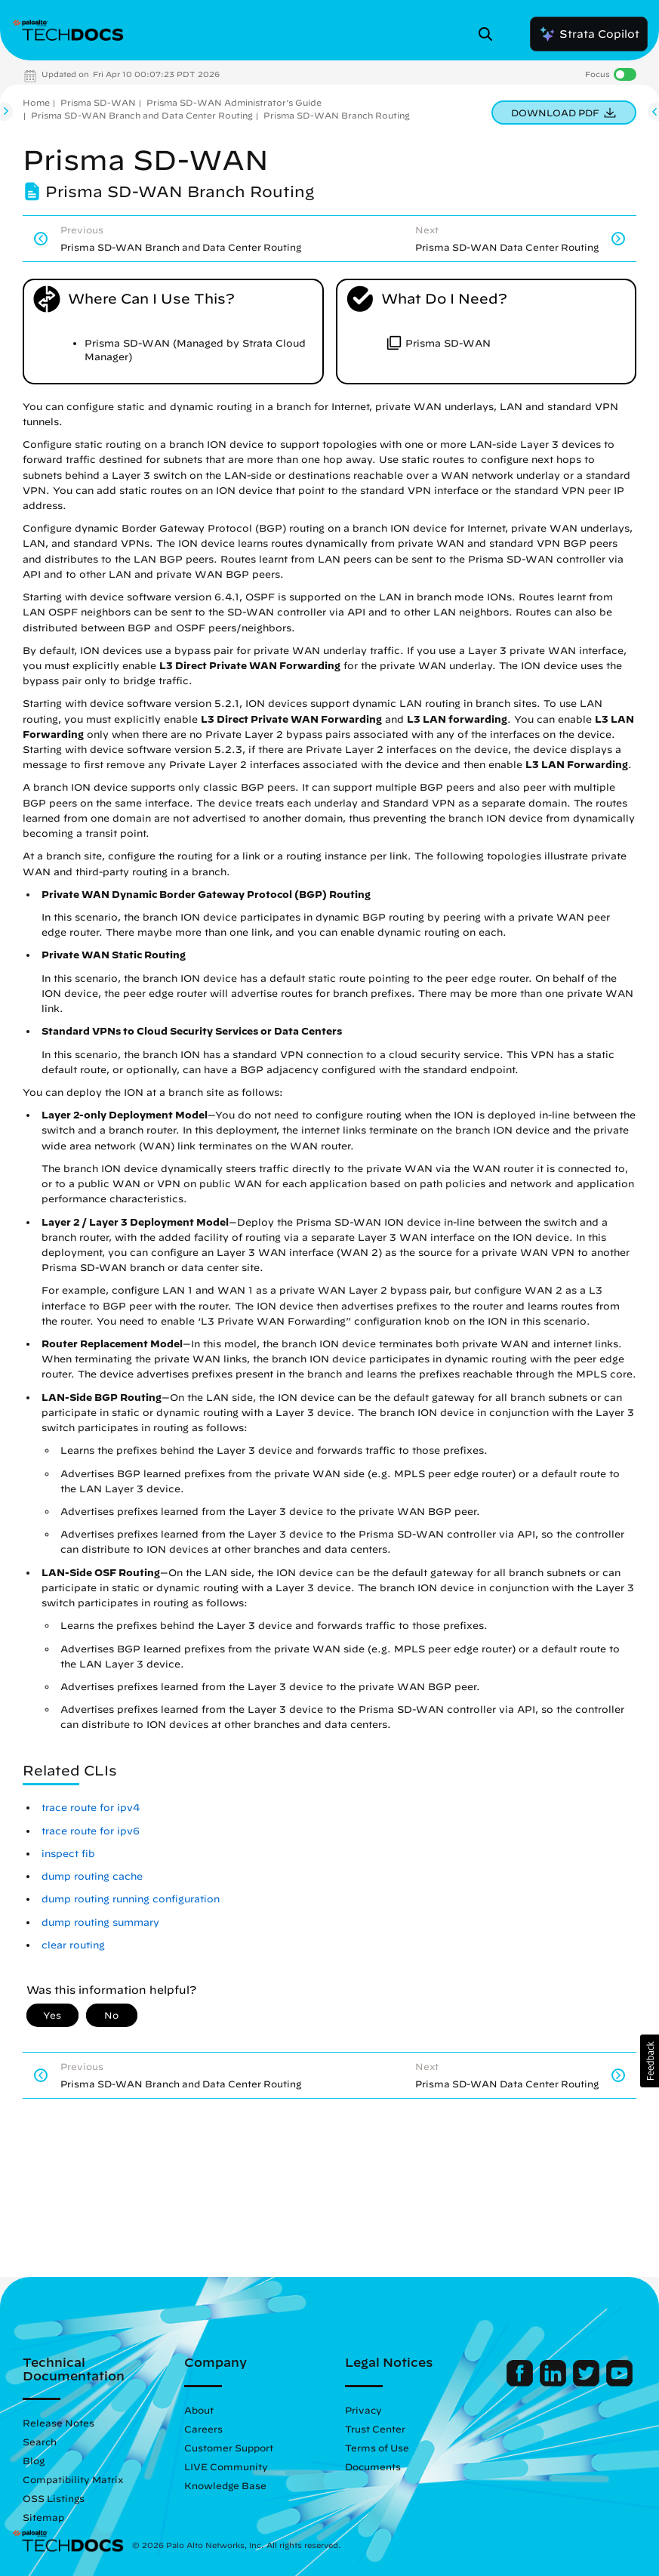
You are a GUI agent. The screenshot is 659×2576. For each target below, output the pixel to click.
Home (36, 102)
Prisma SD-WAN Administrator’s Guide (234, 102)
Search (40, 2441)
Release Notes (58, 2422)
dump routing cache (92, 1876)
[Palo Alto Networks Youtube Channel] (619, 2383)
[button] (649, 2061)
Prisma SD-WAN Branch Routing (336, 115)
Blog (34, 2460)
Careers (203, 2428)
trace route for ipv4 (91, 1807)
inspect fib (68, 1853)
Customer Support (228, 2447)
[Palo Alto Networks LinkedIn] (554, 2383)
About (199, 2410)
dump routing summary (100, 1922)
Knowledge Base (225, 2485)
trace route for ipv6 (91, 1831)
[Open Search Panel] (490, 34)
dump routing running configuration (131, 1899)
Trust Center (375, 2428)
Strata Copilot (588, 34)
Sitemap (43, 2517)
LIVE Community (226, 2466)
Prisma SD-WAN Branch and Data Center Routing (142, 115)
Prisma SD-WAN (98, 102)
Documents (373, 2466)
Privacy (363, 2410)
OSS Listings (54, 2498)
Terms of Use (377, 2447)
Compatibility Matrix (73, 2479)
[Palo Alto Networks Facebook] (521, 2383)
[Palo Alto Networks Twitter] (587, 2383)
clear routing (73, 1945)
